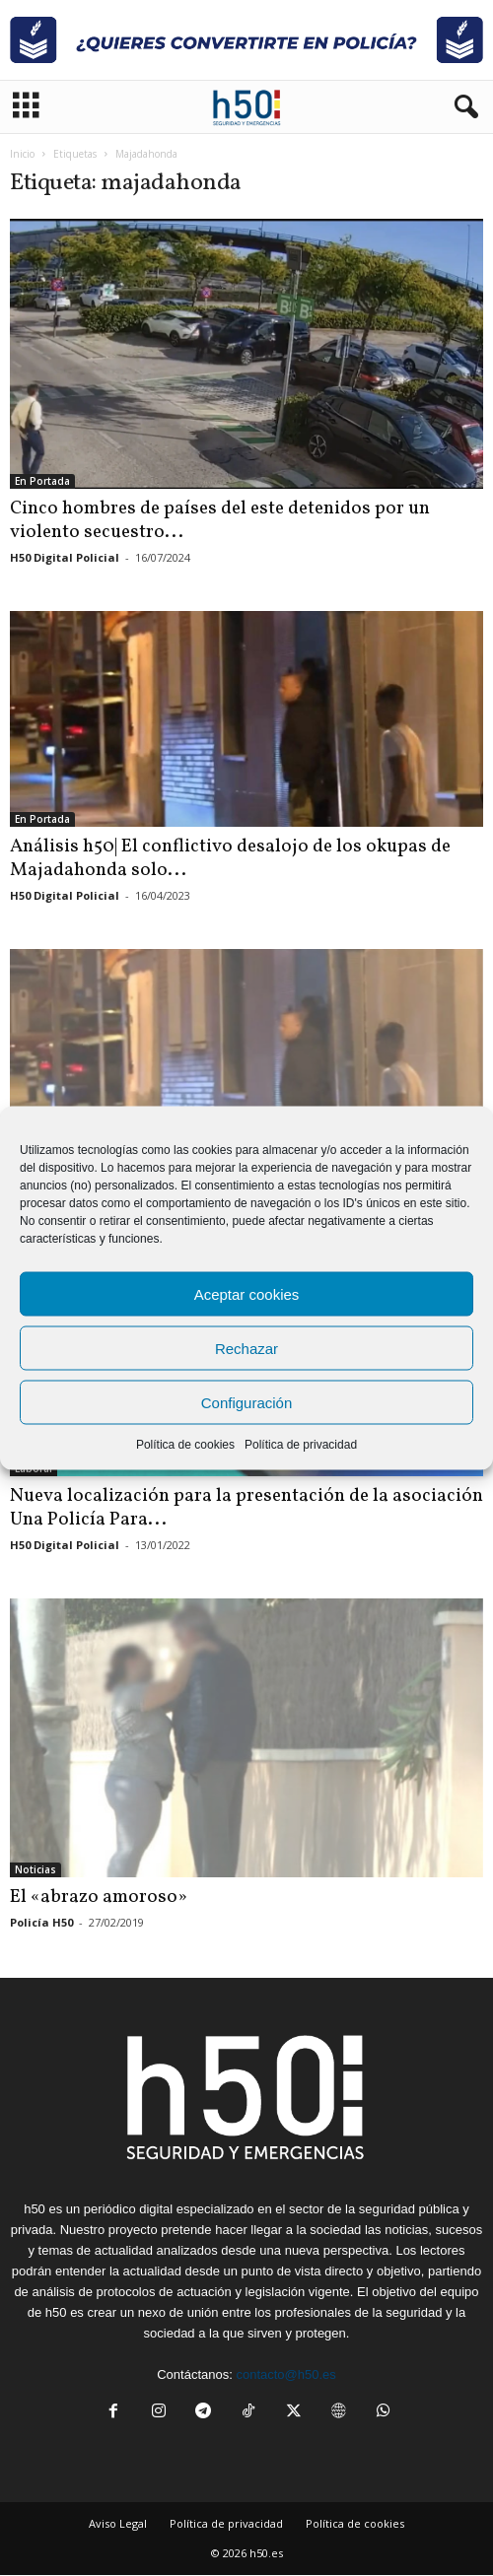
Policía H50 (41, 1922)
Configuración (247, 1401)
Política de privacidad (301, 1445)
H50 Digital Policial (64, 557)
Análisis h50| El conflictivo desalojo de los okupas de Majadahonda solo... (230, 858)
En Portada (42, 481)
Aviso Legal (118, 2523)
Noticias (35, 1869)
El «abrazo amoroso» (98, 1897)
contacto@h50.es (285, 2374)
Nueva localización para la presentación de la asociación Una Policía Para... (246, 1507)
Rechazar (246, 1347)
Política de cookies (185, 1445)
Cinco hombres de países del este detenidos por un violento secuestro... (220, 520)
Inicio (22, 154)
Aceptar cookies (247, 1293)
